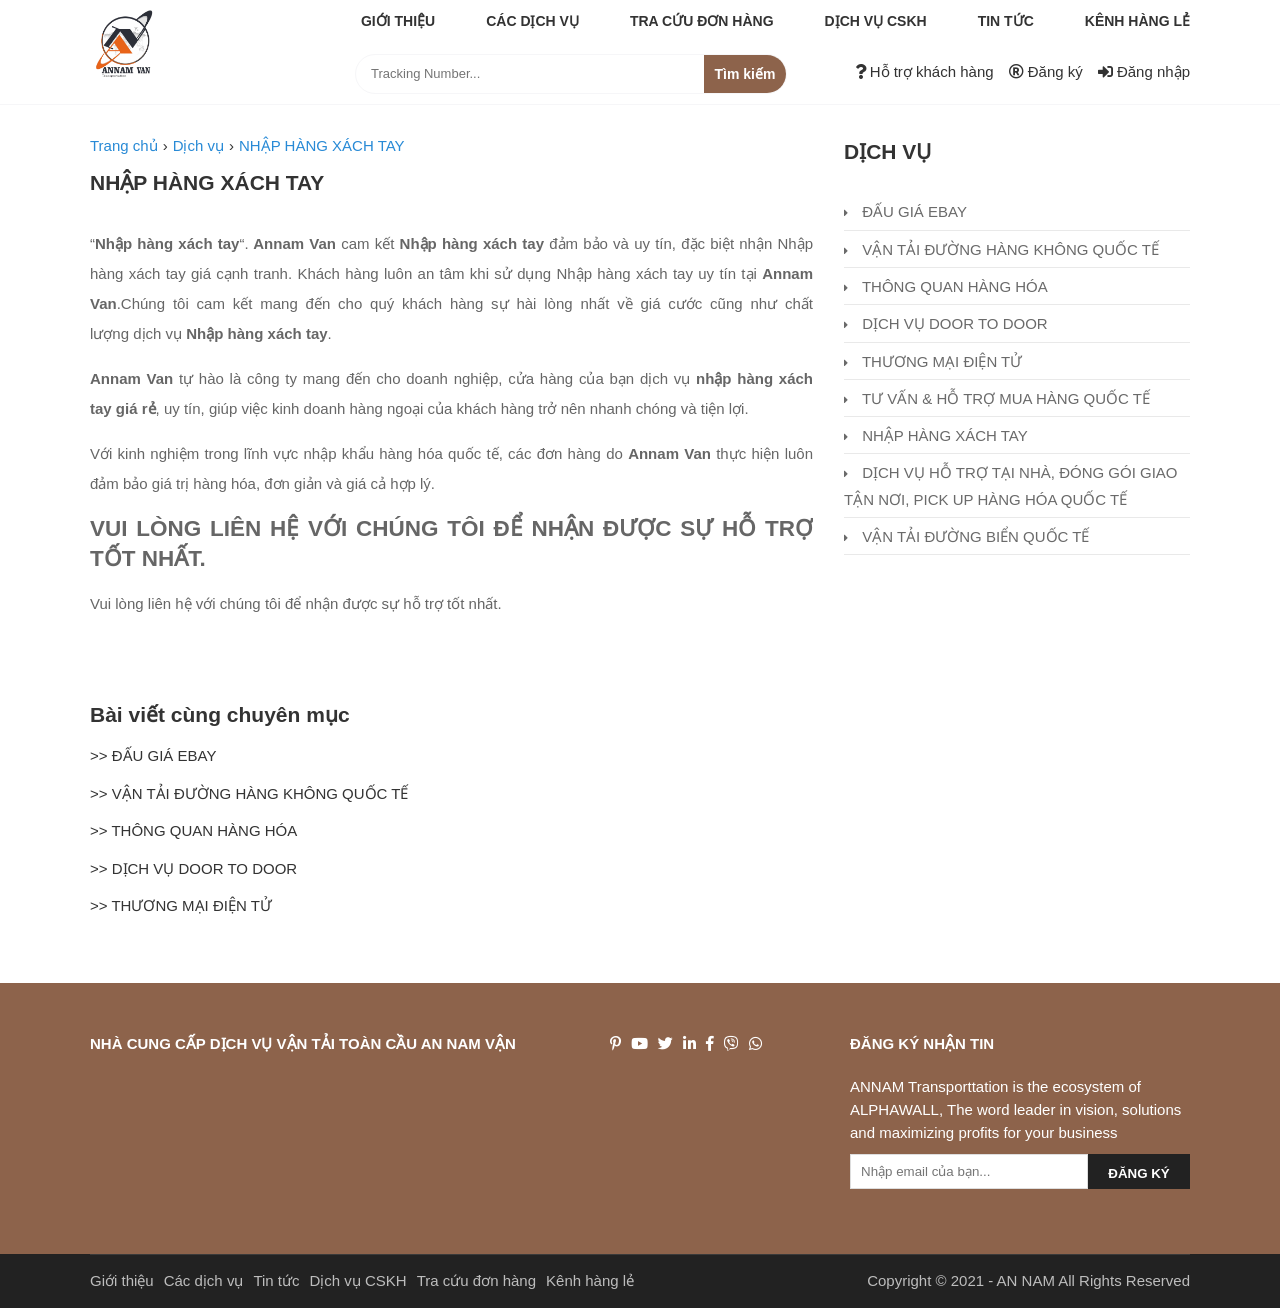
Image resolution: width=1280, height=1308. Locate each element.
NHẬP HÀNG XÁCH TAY (207, 182)
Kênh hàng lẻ (1137, 21)
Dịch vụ (887, 151)
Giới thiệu (398, 21)
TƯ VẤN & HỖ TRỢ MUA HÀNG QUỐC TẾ (997, 398)
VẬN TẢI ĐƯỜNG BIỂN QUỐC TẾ (966, 536)
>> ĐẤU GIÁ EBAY (153, 755)
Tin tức (1006, 21)
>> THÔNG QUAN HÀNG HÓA (193, 830)
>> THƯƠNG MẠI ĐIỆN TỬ (181, 905)
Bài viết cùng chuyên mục (220, 714)
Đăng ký (1046, 71)
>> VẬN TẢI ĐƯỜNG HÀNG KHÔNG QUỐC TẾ (249, 793)
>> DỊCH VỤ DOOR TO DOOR (193, 868)
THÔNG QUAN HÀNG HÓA (946, 286)
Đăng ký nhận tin (922, 1043)
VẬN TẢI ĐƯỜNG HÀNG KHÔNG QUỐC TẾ (1001, 249)
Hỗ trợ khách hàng (924, 71)
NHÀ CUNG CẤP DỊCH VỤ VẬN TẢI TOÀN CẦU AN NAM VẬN (303, 1043)
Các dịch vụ (532, 21)
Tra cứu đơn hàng (702, 21)
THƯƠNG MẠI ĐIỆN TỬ (933, 361)
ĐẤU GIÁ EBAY (905, 211)
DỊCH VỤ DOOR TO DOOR (946, 323)
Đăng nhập (1144, 71)
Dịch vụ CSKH (876, 21)
